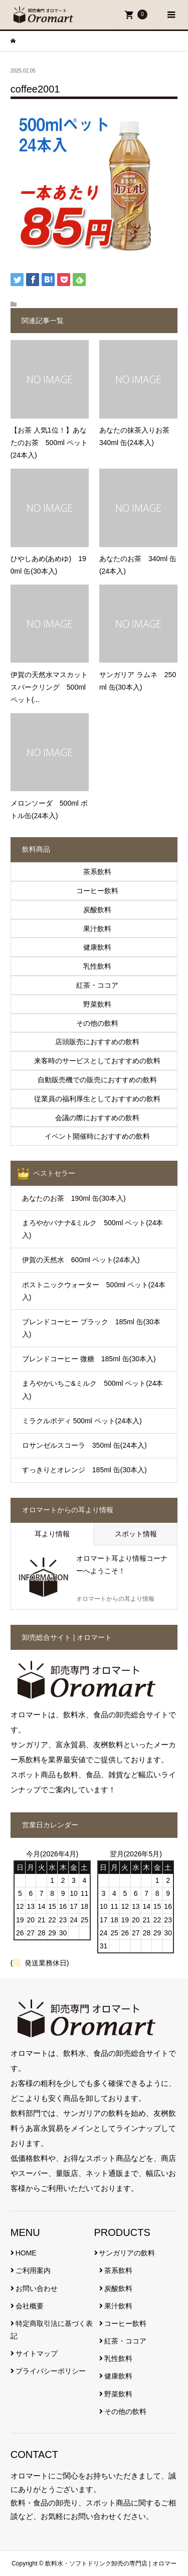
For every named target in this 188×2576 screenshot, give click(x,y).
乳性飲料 (118, 2358)
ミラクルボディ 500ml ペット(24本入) (82, 1421)
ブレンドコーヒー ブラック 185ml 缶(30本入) (91, 1328)
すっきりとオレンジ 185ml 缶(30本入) (84, 1470)
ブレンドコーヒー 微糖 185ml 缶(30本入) (89, 1359)
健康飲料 (118, 2376)
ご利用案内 (33, 2270)
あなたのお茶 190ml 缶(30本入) (74, 1198)
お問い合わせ (37, 2288)
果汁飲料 (118, 2306)
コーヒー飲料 (125, 2323)
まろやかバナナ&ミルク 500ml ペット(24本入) (92, 1229)
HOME (26, 2253)
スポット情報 (136, 1534)
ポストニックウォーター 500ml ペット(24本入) (93, 1291)
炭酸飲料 (118, 2288)
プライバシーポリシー (51, 2371)
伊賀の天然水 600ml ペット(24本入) (81, 1260)
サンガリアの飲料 (127, 2253)
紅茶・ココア (125, 2341)
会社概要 (30, 2306)
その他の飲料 (125, 2411)
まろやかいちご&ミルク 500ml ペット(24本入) (92, 1389)
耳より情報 (52, 1534)
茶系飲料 (118, 2270)
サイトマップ (37, 2353)
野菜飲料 (118, 2394)
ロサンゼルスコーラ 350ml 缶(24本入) (84, 1445)
